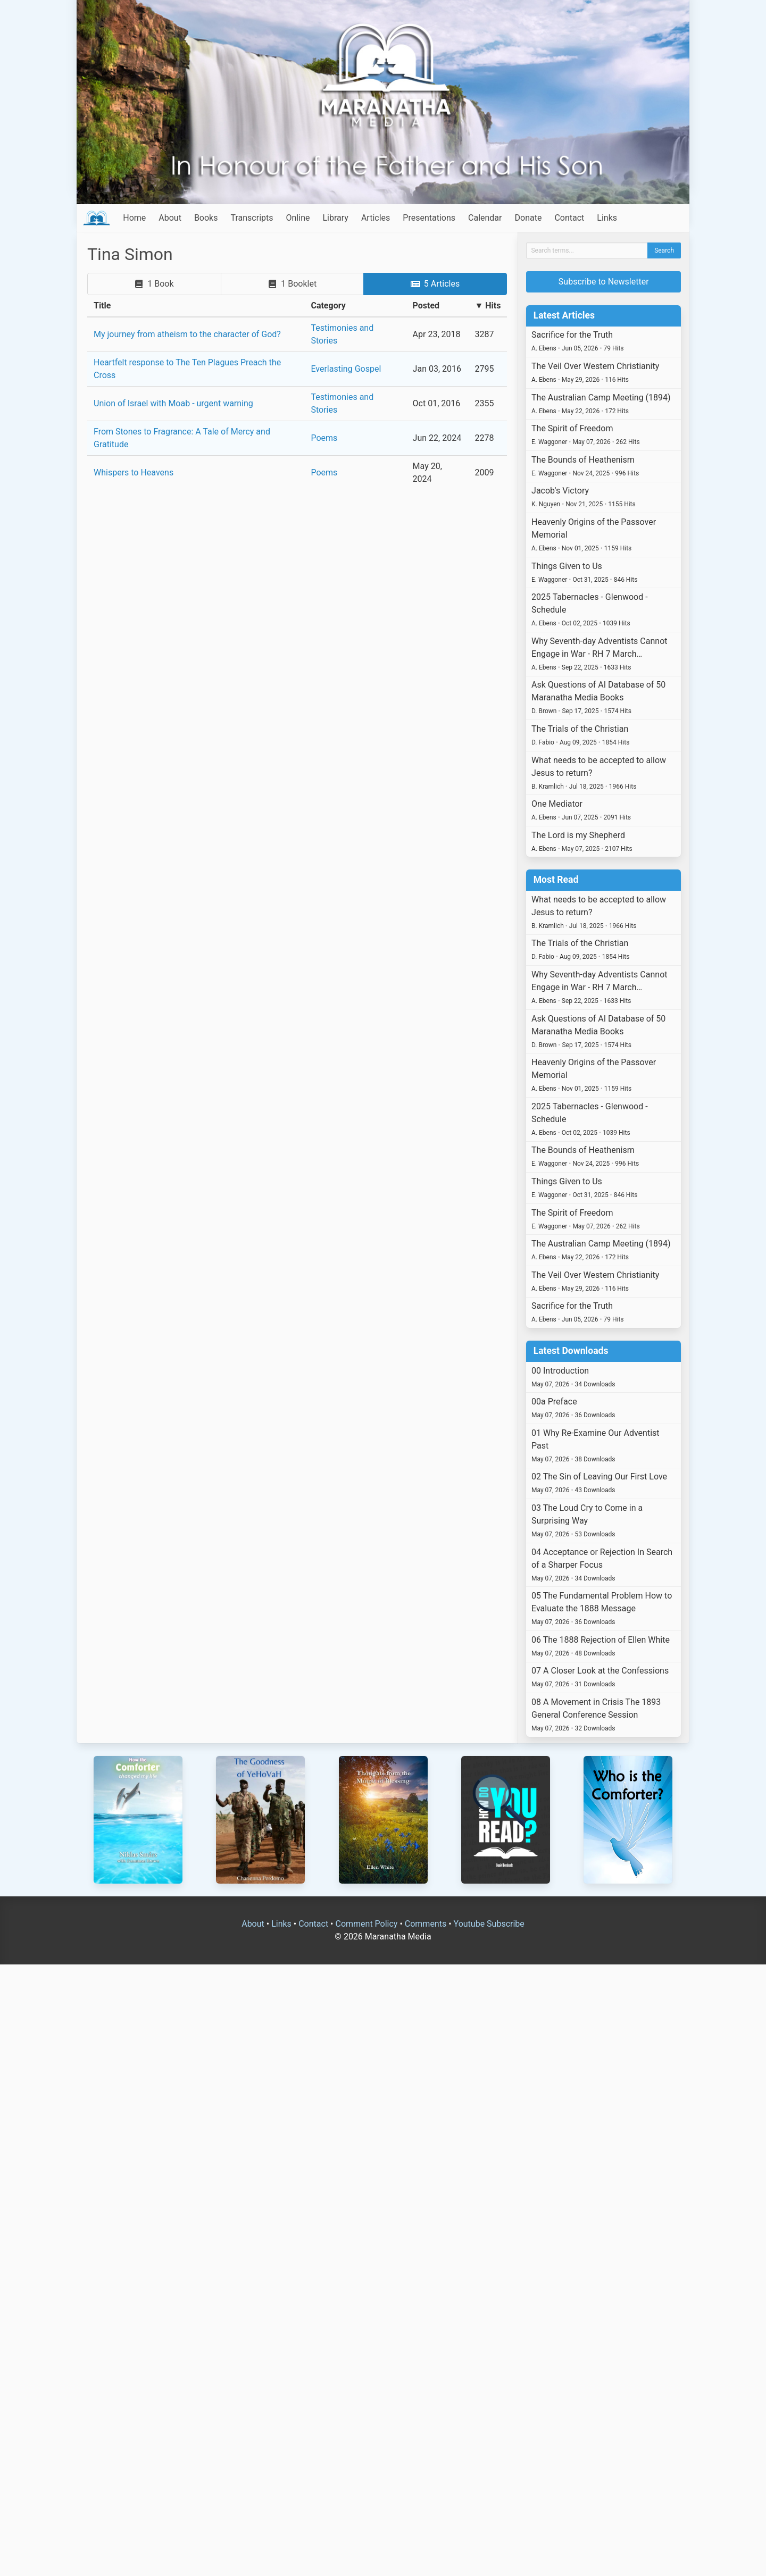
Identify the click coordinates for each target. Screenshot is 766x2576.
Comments (425, 1924)
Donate (528, 218)
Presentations (429, 218)
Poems (324, 438)
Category (328, 305)
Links (607, 218)
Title (102, 305)
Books (206, 218)
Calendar (485, 218)
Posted (426, 305)
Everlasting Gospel (346, 369)
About (170, 218)
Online (298, 218)
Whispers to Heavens (133, 472)
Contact (569, 218)
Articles (375, 218)
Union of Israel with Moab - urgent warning (173, 403)
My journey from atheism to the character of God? (187, 334)
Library (335, 218)
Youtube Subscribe (489, 1924)
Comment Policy (366, 1924)
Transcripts (251, 218)
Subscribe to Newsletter (604, 282)
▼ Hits (487, 305)
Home (134, 218)
